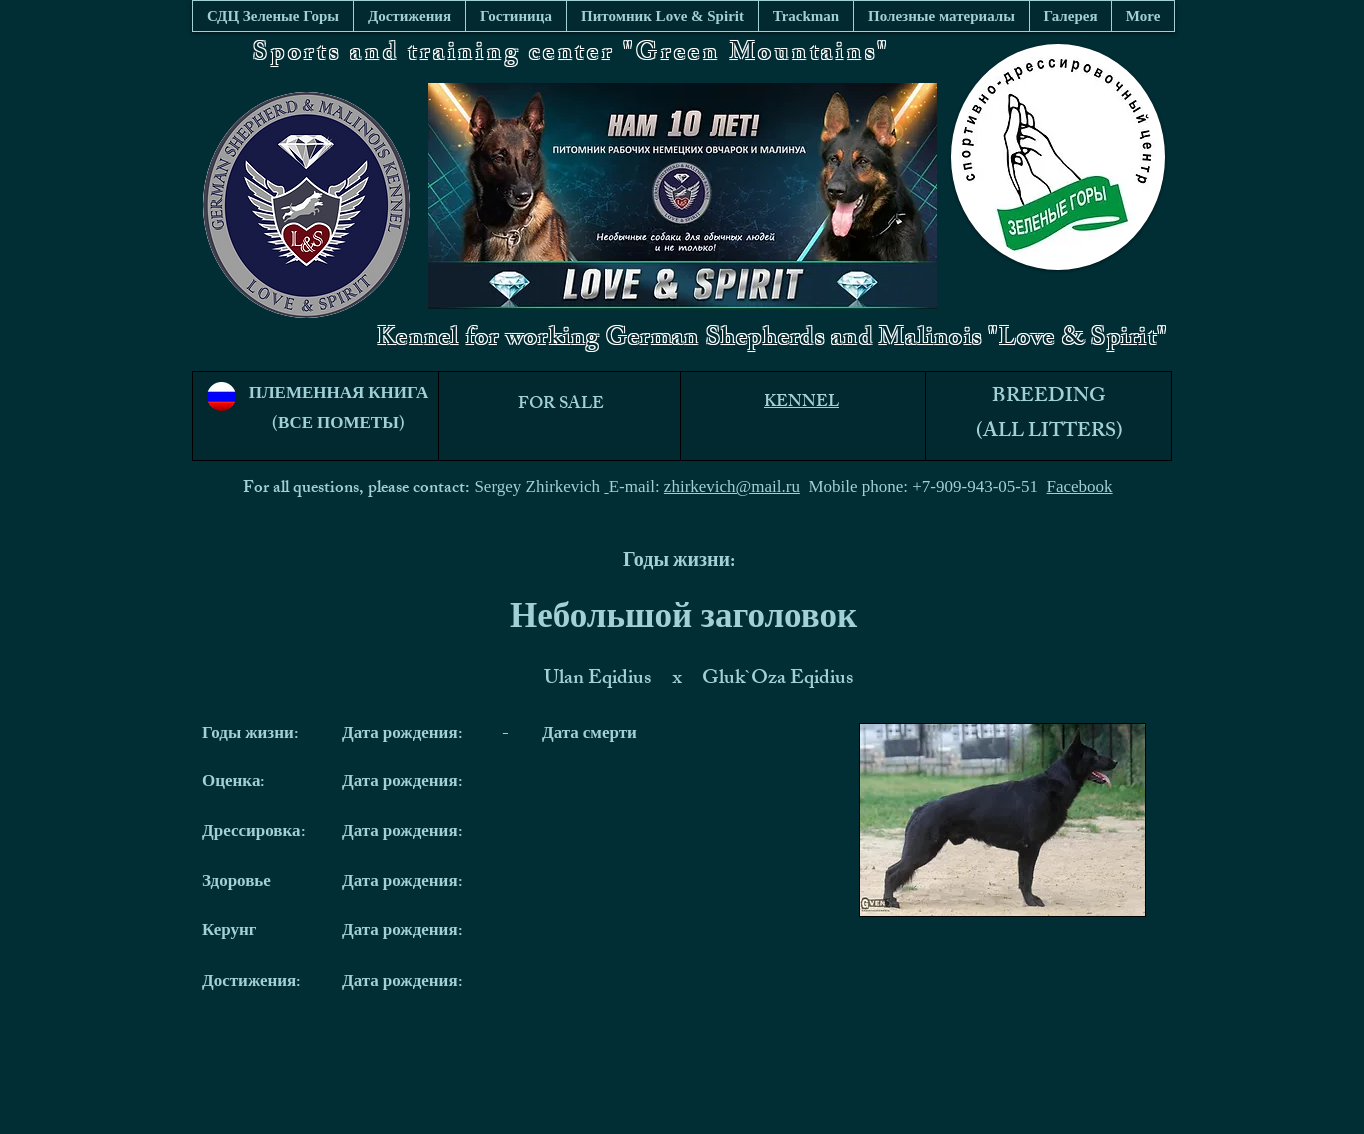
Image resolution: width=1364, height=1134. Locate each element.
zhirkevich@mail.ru (732, 486)
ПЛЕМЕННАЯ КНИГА (339, 395)
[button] (941, 16)
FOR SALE (561, 405)
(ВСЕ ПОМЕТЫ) (338, 425)
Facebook (1080, 486)
